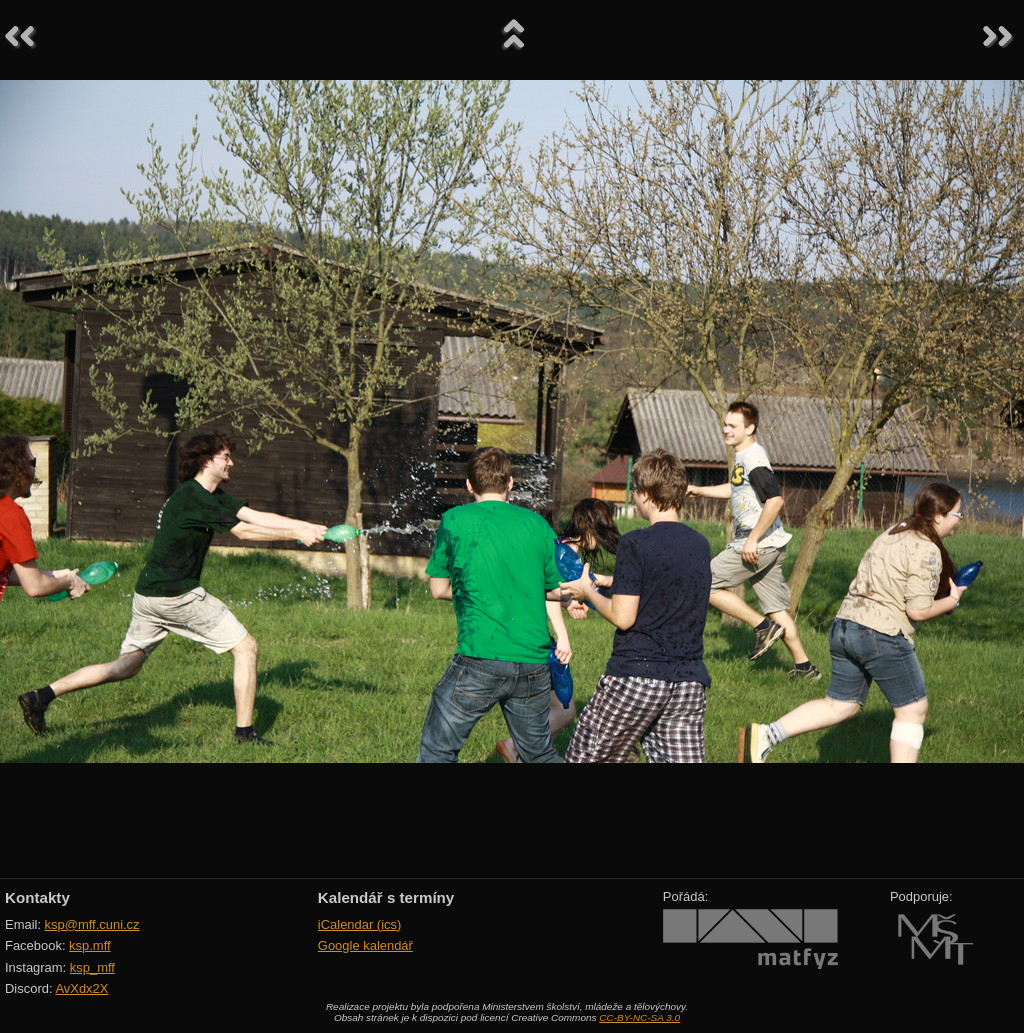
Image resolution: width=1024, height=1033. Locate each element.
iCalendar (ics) (360, 924)
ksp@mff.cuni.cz (92, 924)
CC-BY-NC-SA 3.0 (639, 1017)
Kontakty (37, 897)
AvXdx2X (81, 988)
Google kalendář (365, 945)
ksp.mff (90, 945)
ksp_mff (92, 967)
